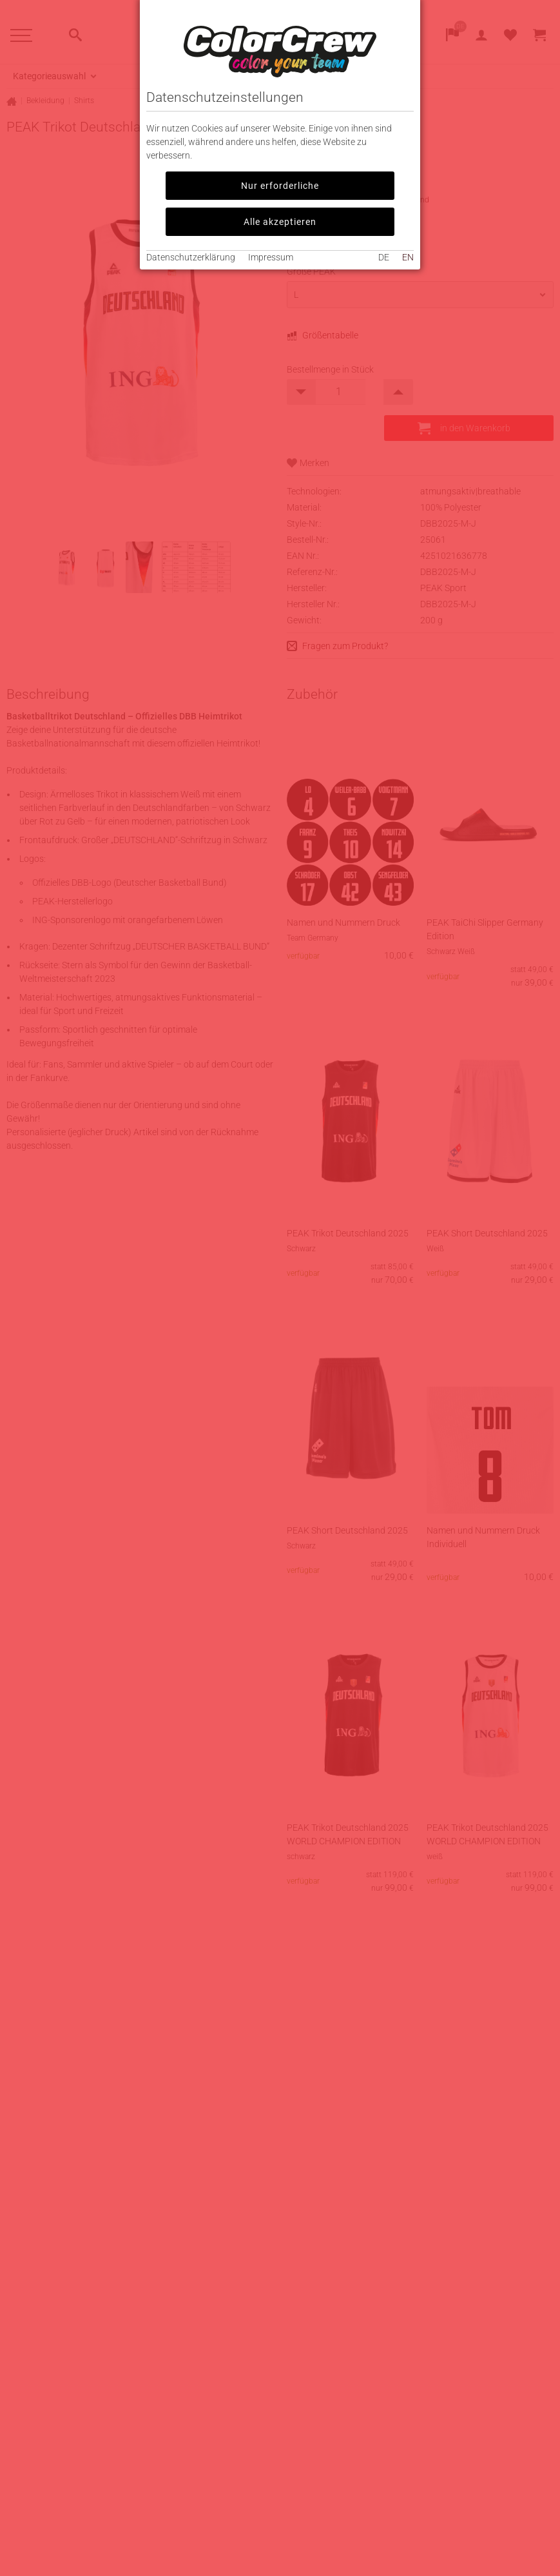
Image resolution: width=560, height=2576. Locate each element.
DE (383, 257)
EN (408, 257)
